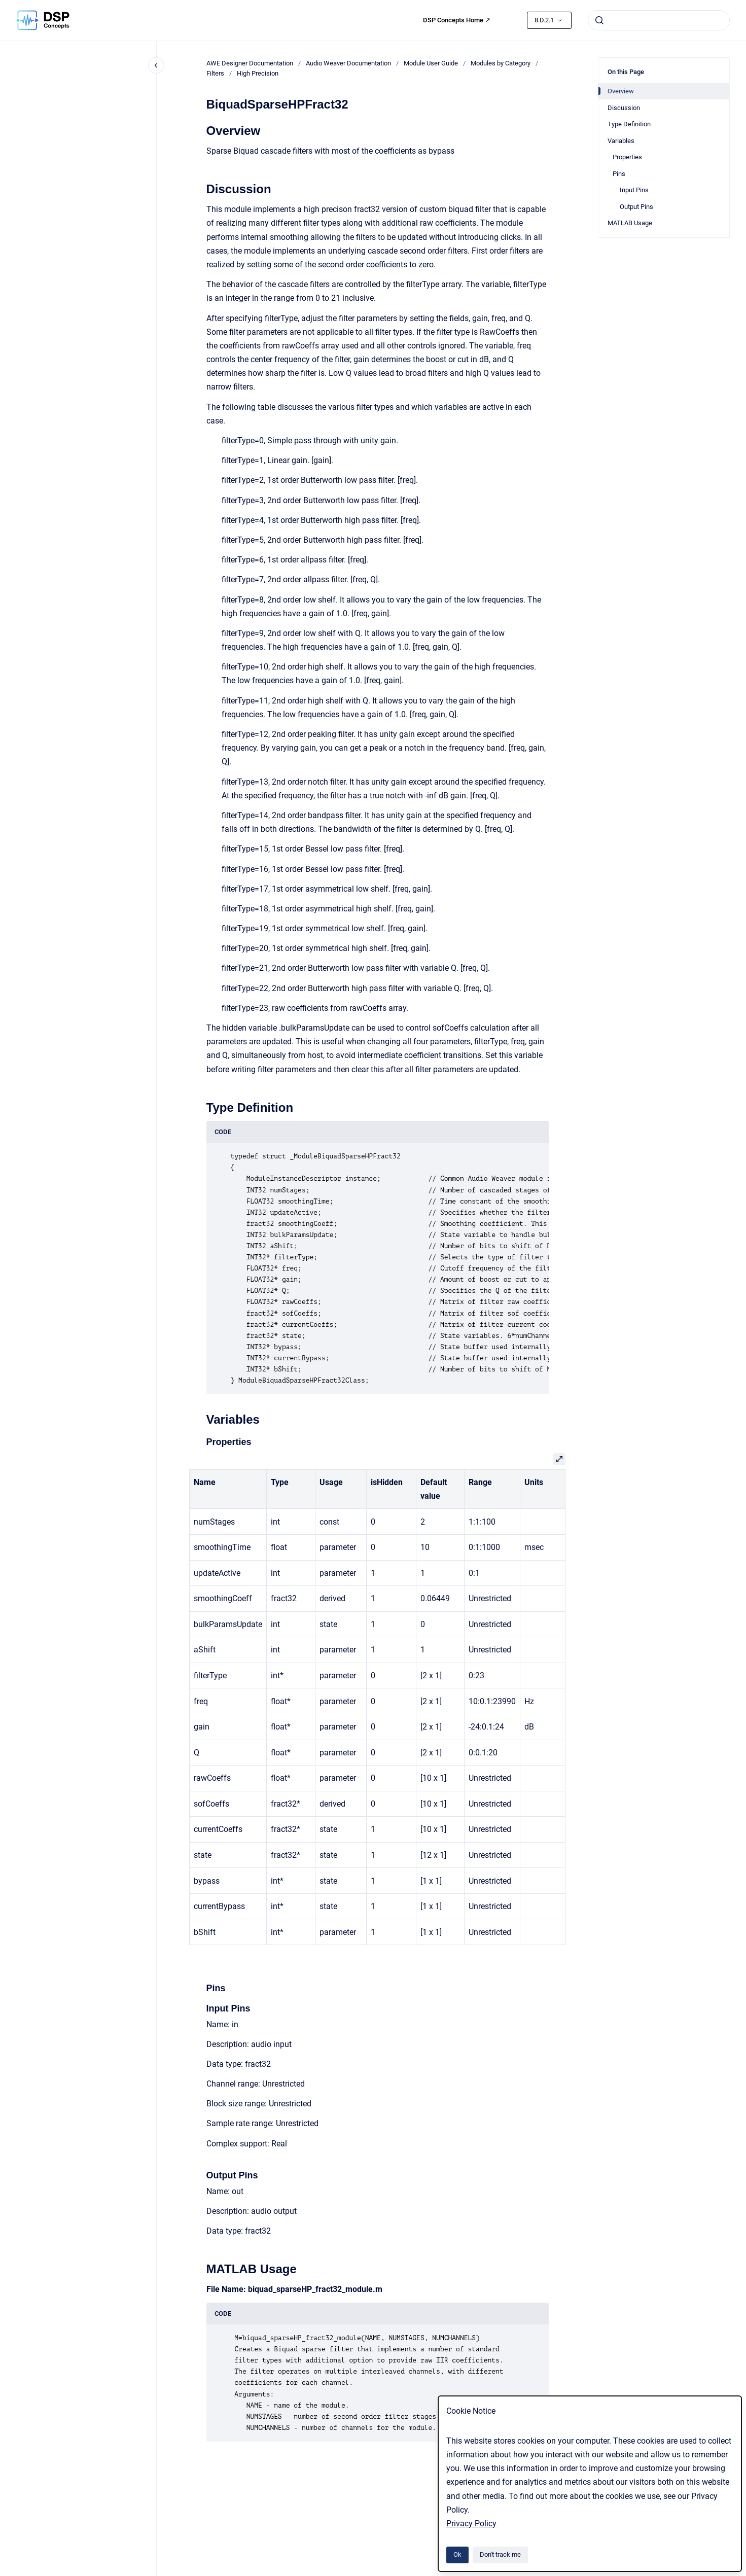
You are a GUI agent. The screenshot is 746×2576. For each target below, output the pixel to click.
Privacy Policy (471, 2523)
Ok (457, 2554)
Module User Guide (431, 63)
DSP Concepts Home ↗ (456, 20)
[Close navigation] (156, 65)
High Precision (257, 73)
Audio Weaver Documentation (348, 63)
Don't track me (500, 2554)
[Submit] (599, 20)
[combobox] (658, 20)
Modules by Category (500, 63)
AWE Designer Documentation (249, 63)
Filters (215, 73)
